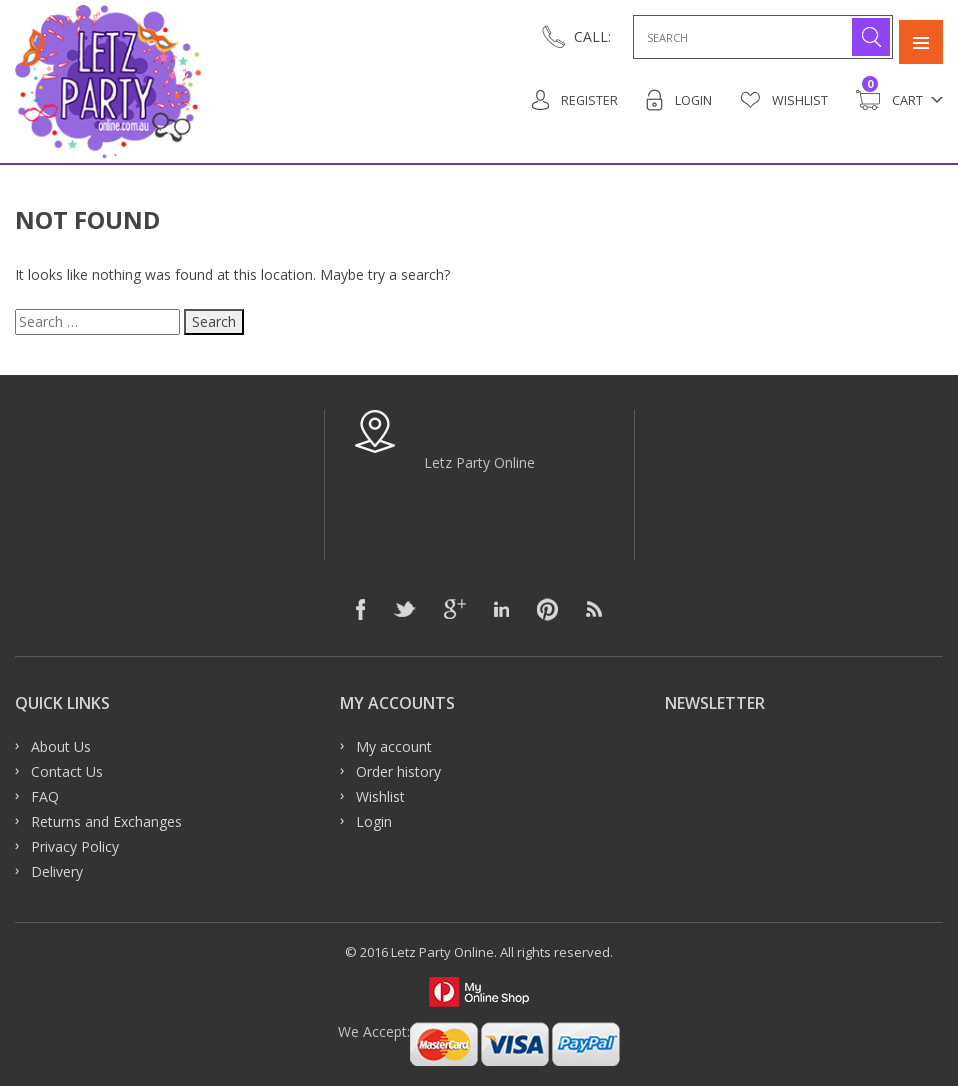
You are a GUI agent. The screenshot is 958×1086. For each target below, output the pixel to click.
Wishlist (784, 100)
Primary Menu (921, 37)
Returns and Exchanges (106, 821)
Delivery (57, 871)
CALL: (592, 36)
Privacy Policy (75, 846)
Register (573, 100)
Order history (398, 771)
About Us (61, 746)
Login (678, 100)
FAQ (45, 796)
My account (394, 746)
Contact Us (67, 771)
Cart (889, 100)
